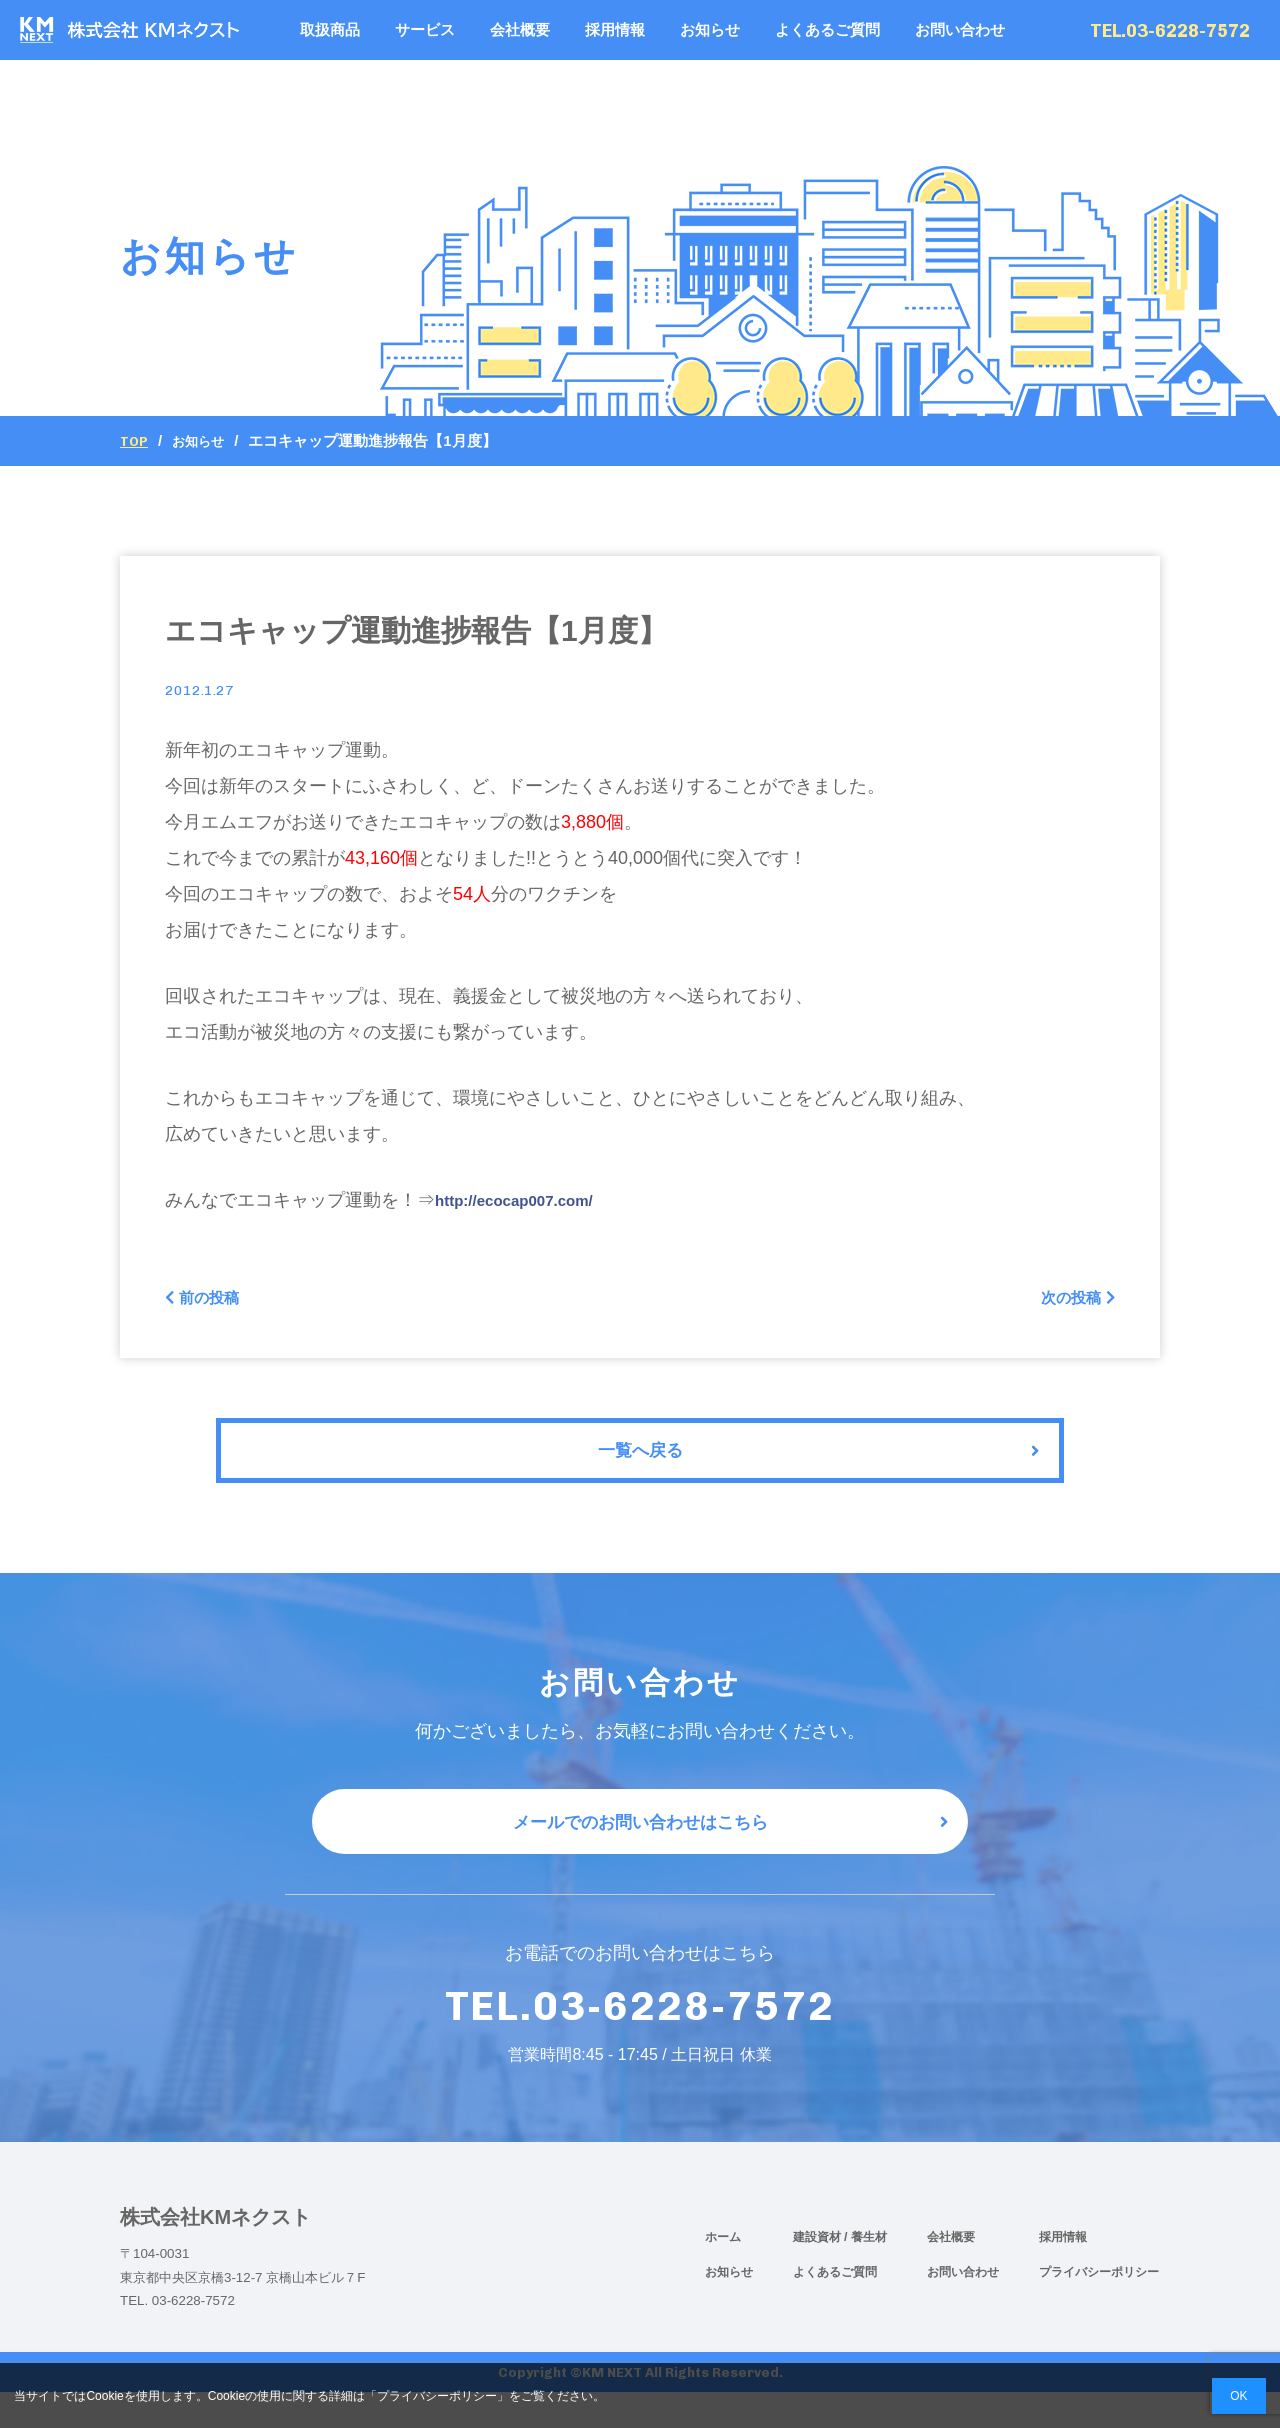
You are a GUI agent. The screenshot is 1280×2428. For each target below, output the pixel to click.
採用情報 (615, 29)
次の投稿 (1071, 1301)
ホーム (723, 2272)
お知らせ (710, 29)
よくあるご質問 (827, 29)
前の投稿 (209, 1301)
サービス (425, 29)
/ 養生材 (865, 2272)
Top (135, 441)
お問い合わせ (960, 29)
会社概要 (520, 29)
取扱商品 (330, 29)
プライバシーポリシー (1099, 2307)
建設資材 (818, 2272)
